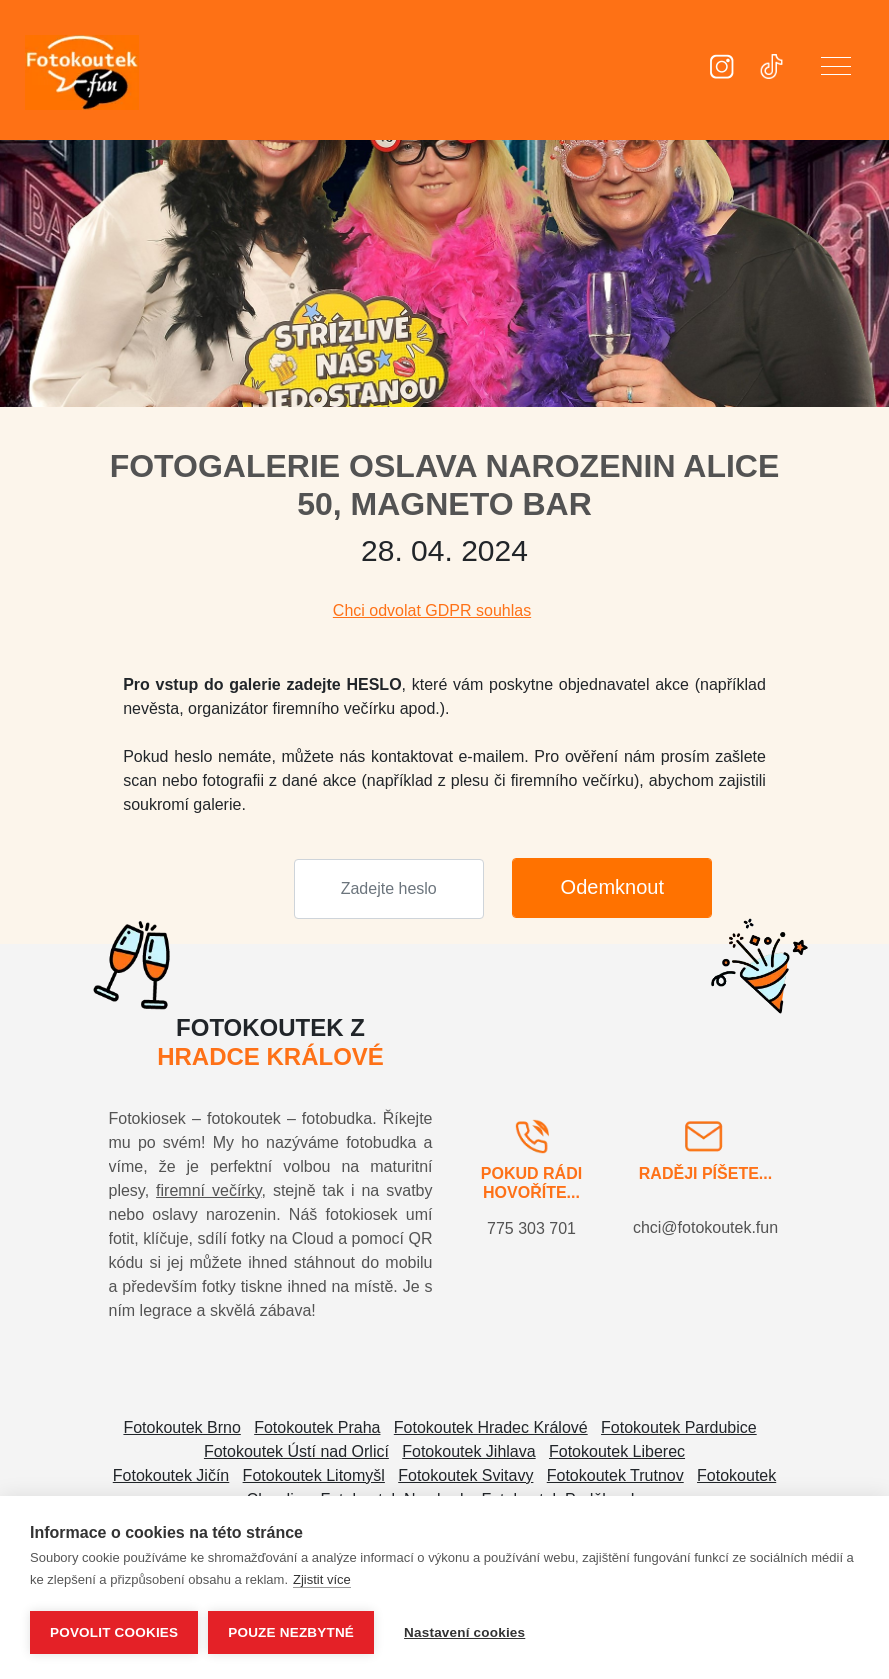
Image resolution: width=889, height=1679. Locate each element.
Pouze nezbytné (291, 1632)
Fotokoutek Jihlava (468, 1451)
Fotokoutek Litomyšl (314, 1475)
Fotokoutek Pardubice (679, 1427)
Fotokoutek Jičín (171, 1475)
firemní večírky (208, 1190)
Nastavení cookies (464, 1632)
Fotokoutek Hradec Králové (491, 1427)
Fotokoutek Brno (181, 1427)
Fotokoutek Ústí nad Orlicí (296, 1451)
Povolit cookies (114, 1632)
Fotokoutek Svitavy (465, 1475)
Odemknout (612, 887)
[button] (836, 70)
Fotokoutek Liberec (617, 1451)
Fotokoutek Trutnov (615, 1475)
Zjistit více (322, 1579)
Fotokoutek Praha (317, 1427)
